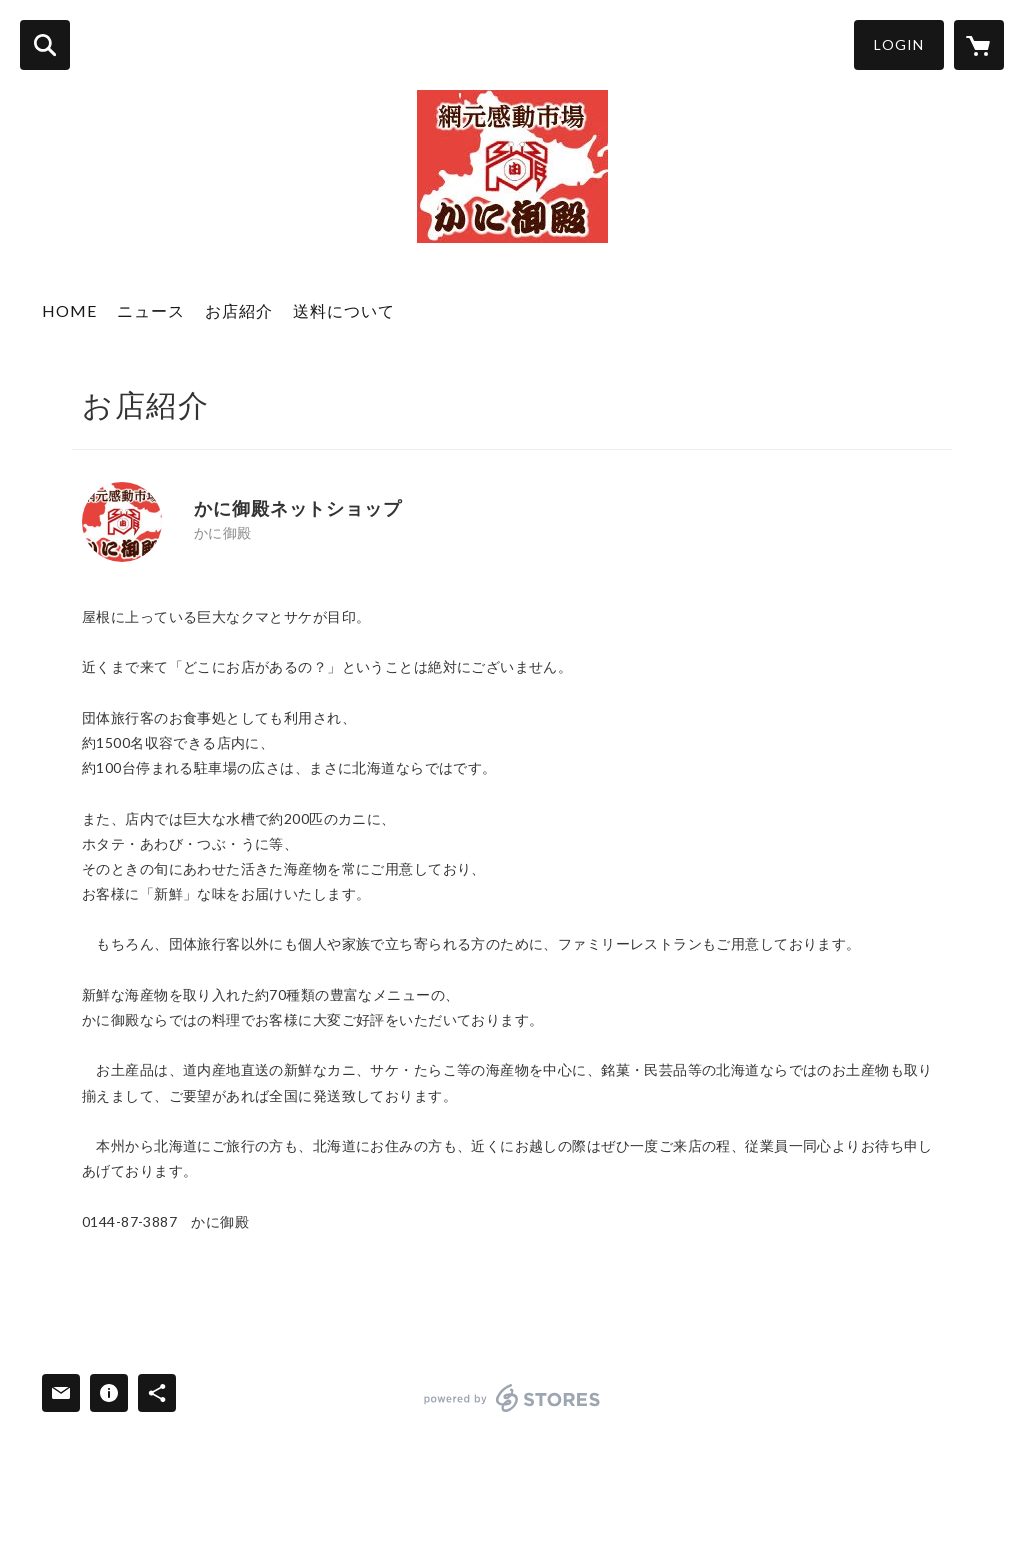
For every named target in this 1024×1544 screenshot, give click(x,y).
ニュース (151, 310)
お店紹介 (239, 310)
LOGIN (899, 44)
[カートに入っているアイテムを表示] (979, 45)
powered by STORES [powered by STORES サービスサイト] (512, 1398)
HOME (69, 310)
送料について (344, 310)
